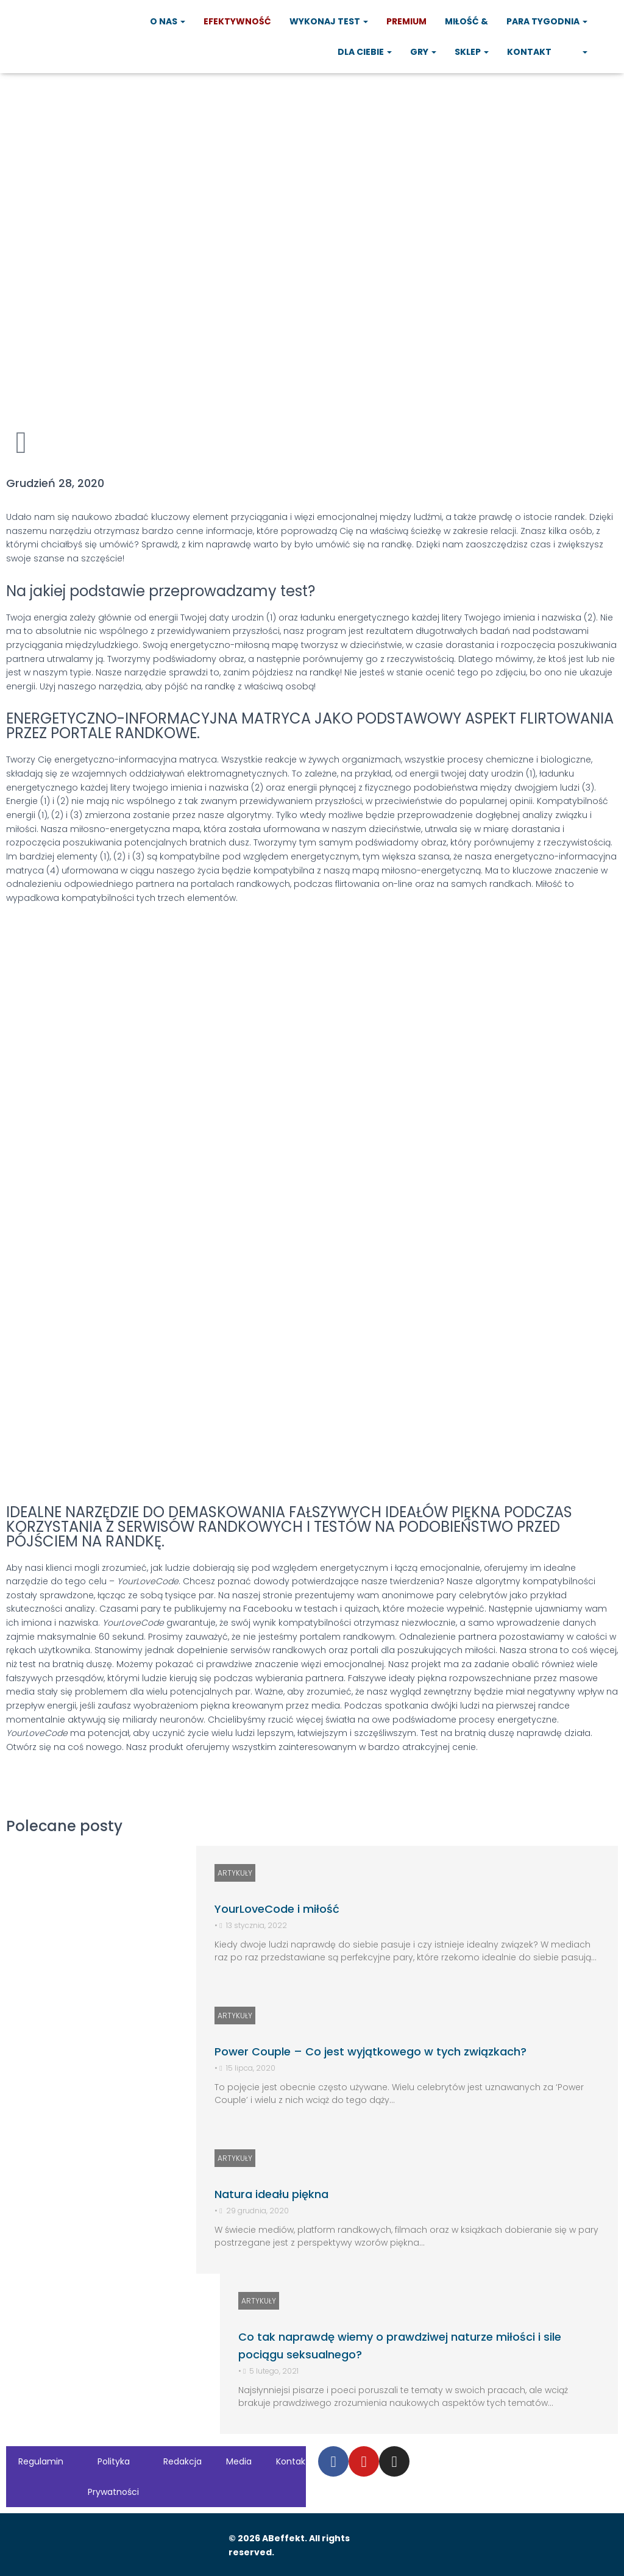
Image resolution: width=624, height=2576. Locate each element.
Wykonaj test (328, 21)
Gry (423, 52)
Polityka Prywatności (113, 2476)
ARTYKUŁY (235, 1873)
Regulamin (40, 2461)
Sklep (472, 52)
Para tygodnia (546, 21)
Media (239, 2461)
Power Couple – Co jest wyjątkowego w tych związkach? (370, 2051)
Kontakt (529, 52)
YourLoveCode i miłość (276, 1908)
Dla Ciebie (365, 52)
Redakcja (182, 2461)
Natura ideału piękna (271, 2194)
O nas (167, 21)
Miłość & (466, 21)
